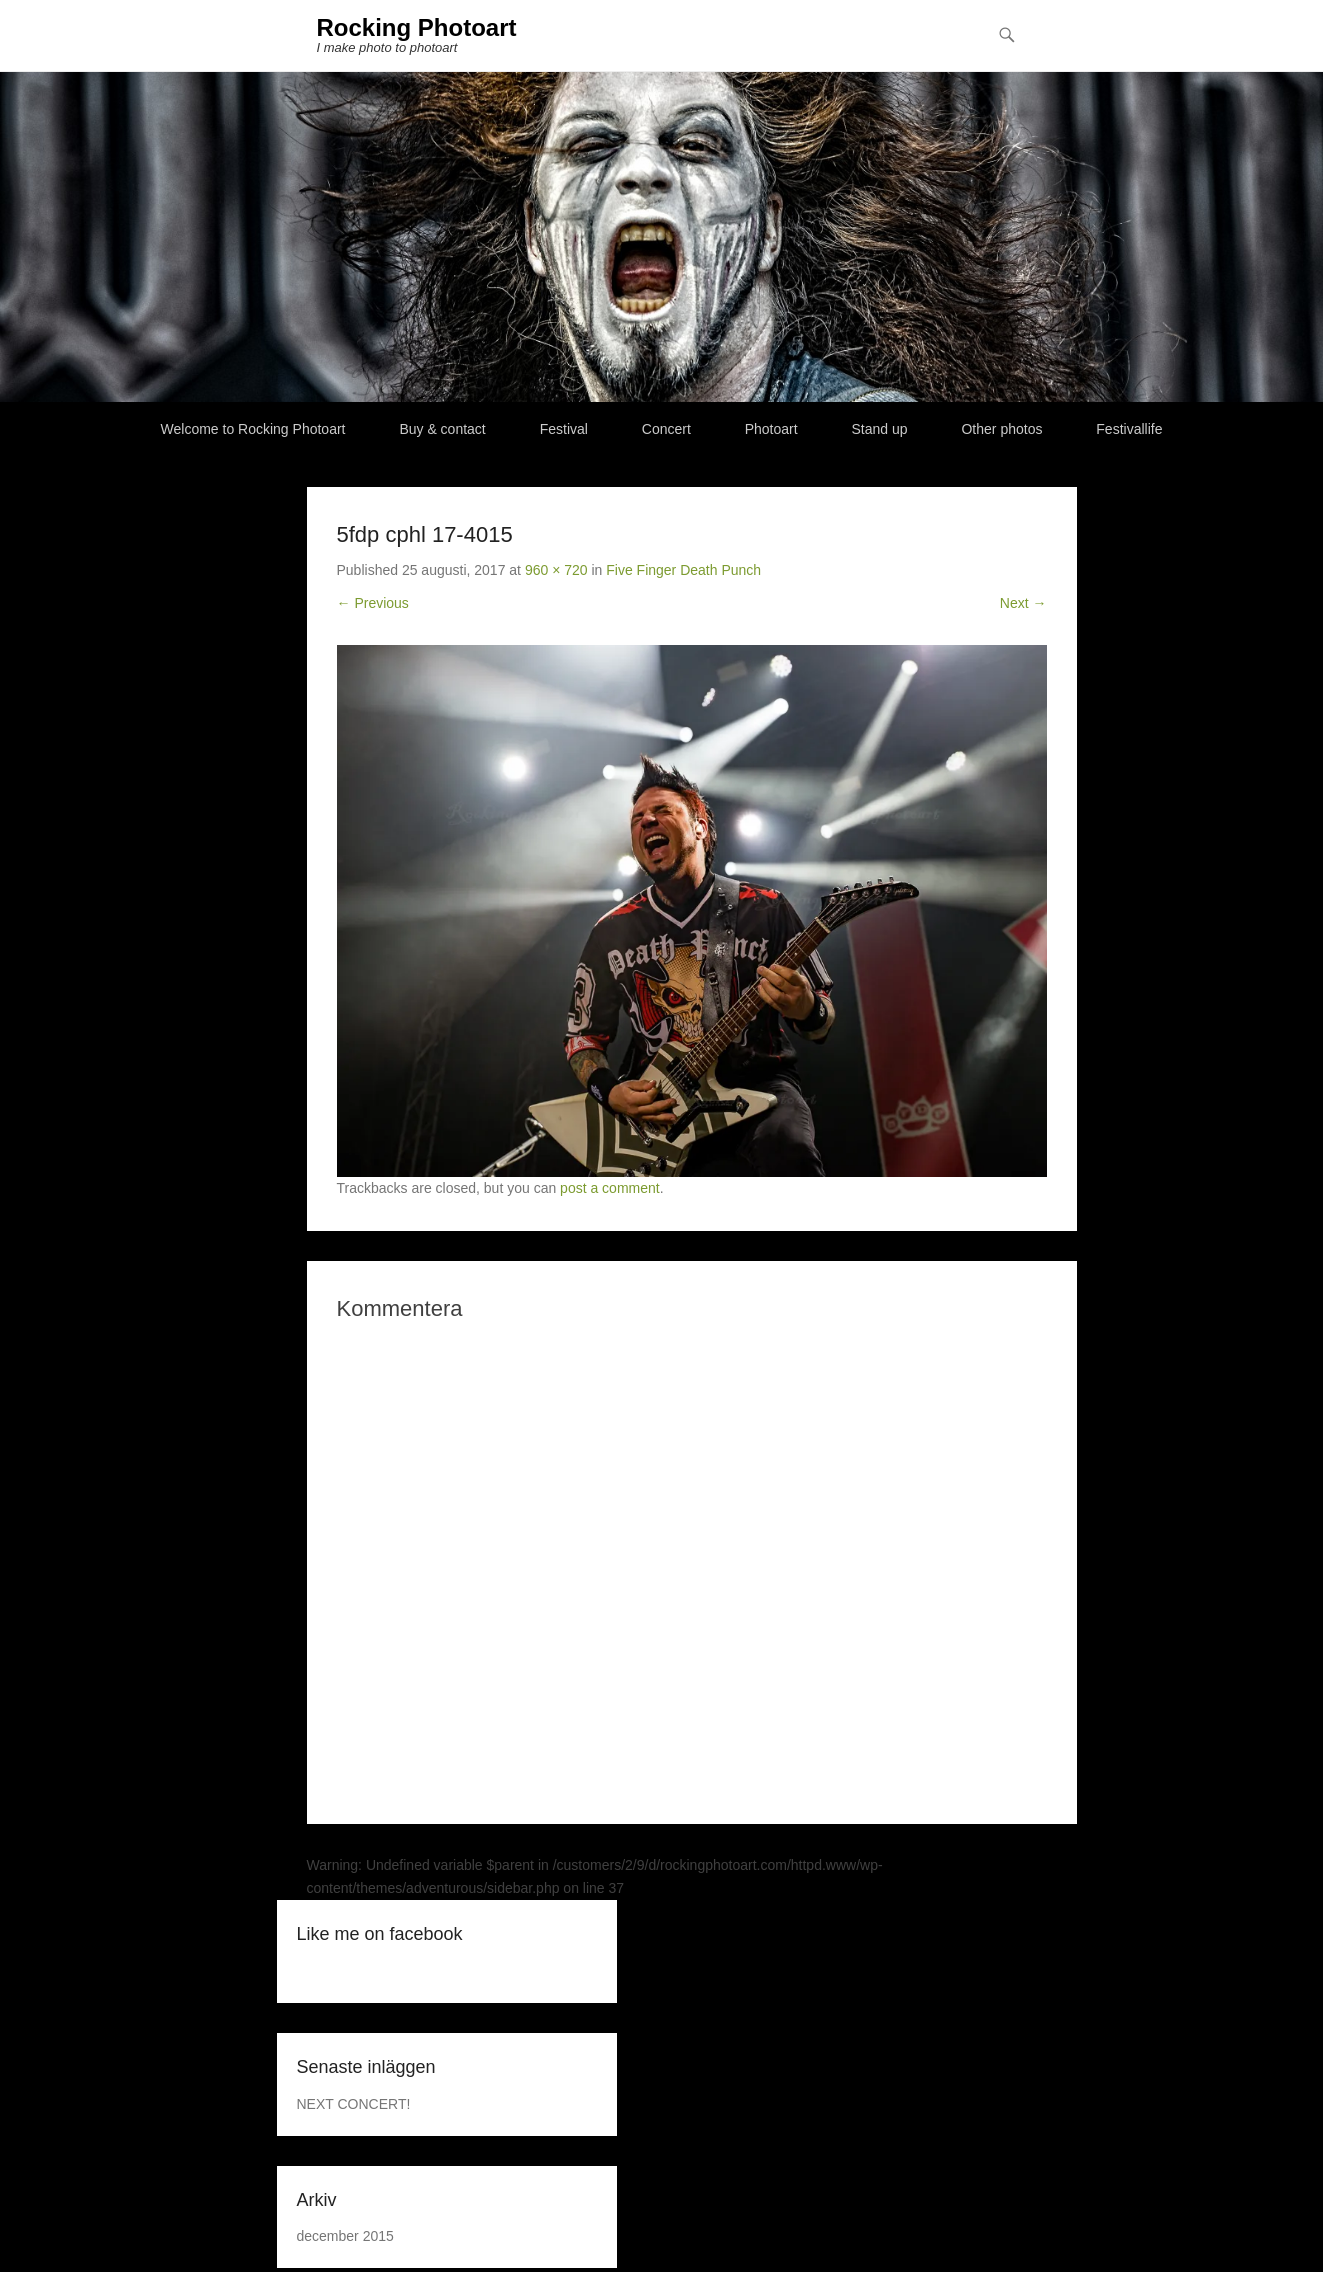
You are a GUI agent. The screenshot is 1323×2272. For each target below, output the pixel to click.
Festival (564, 429)
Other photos (1001, 429)
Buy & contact (442, 429)
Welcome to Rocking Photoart (253, 429)
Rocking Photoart (417, 27)
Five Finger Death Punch (683, 570)
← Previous (373, 603)
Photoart (771, 429)
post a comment (610, 1188)
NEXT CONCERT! (354, 2104)
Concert (666, 429)
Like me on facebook (380, 1934)
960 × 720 (556, 570)
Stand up (880, 429)
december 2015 (345, 2236)
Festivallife (1129, 429)
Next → (1023, 603)
